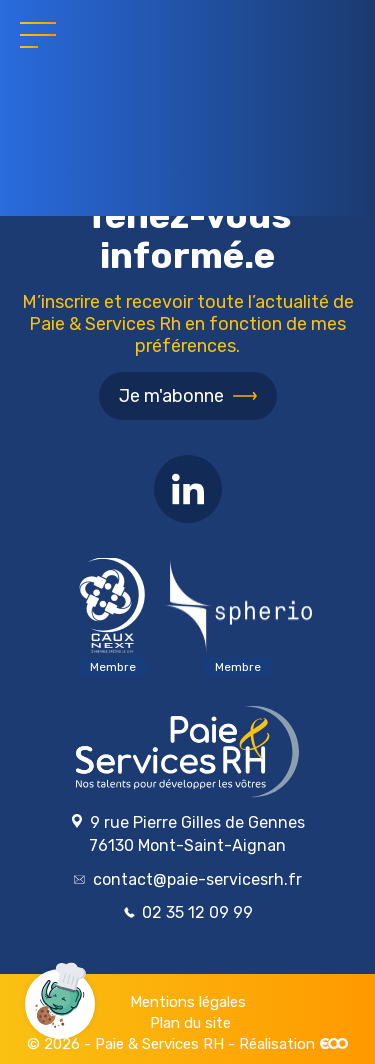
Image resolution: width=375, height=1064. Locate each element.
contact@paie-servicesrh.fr (188, 879)
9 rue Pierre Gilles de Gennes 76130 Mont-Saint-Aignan (187, 834)
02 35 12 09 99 (188, 912)
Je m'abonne (171, 396)
